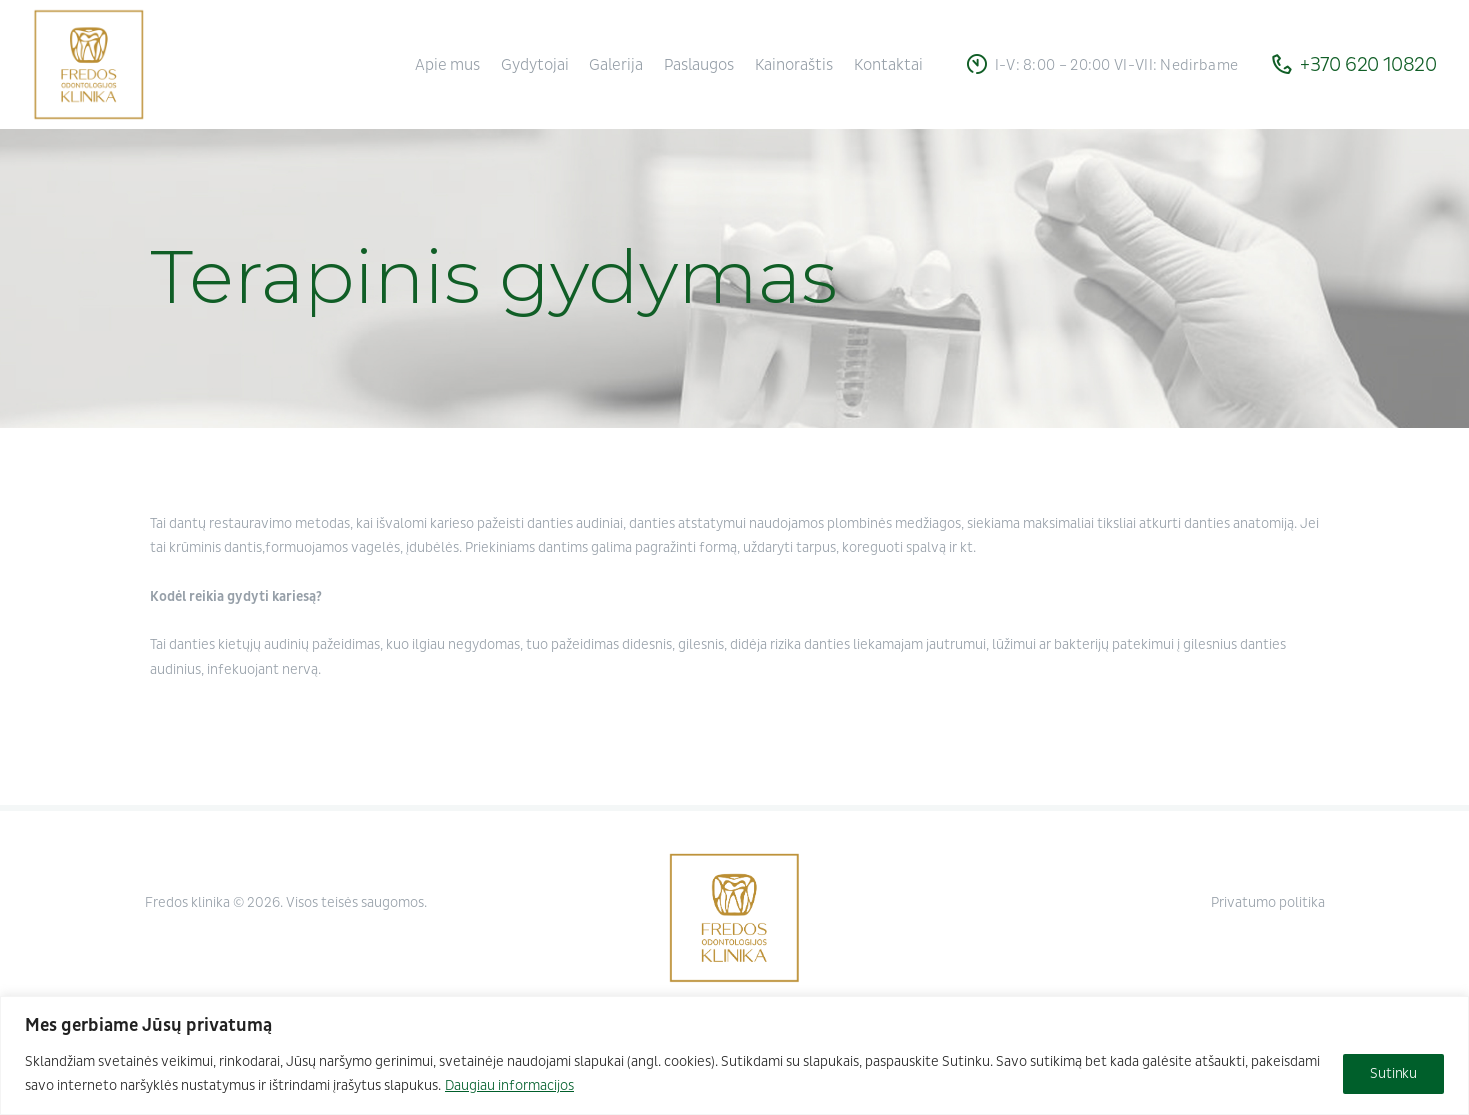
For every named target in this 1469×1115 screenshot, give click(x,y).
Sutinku (1393, 1073)
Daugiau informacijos (509, 1085)
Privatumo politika (1268, 902)
